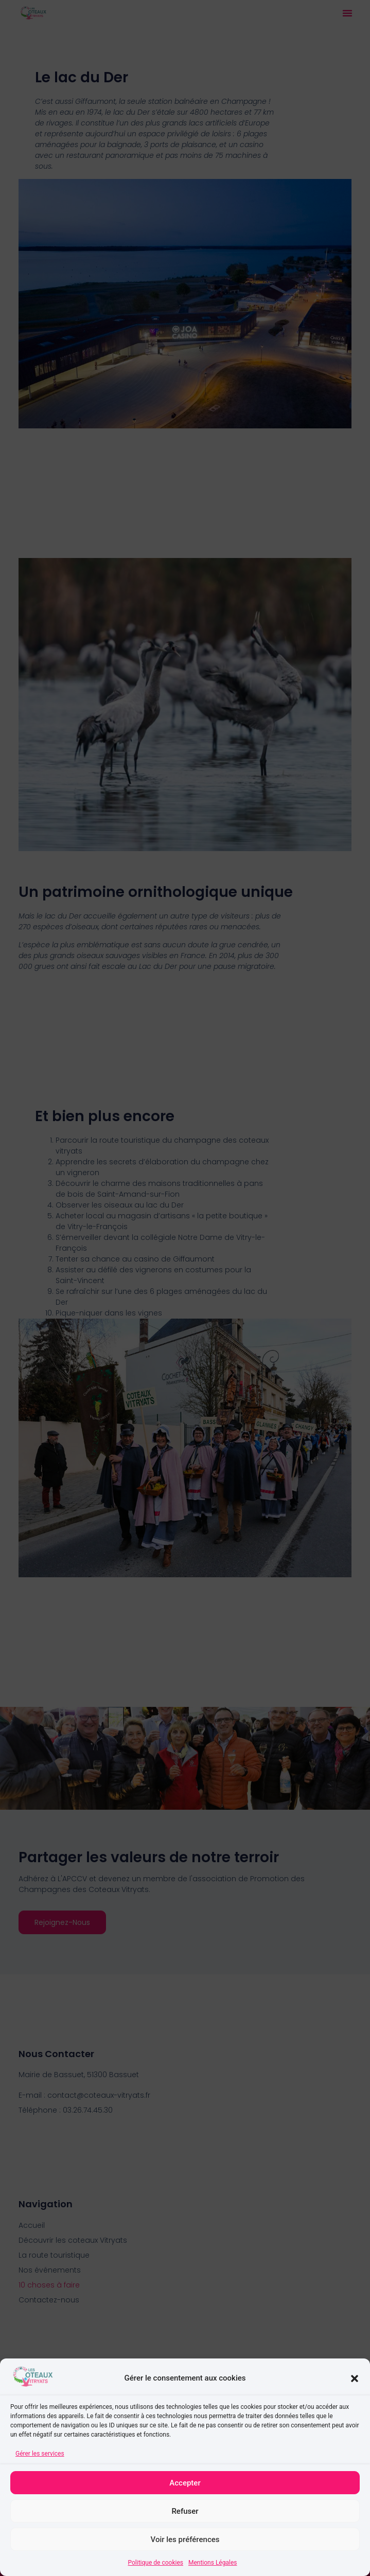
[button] (354, 2378)
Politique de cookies (155, 2562)
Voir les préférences (185, 2539)
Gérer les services (39, 2453)
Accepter (184, 2483)
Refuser (184, 2511)
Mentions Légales (212, 2562)
